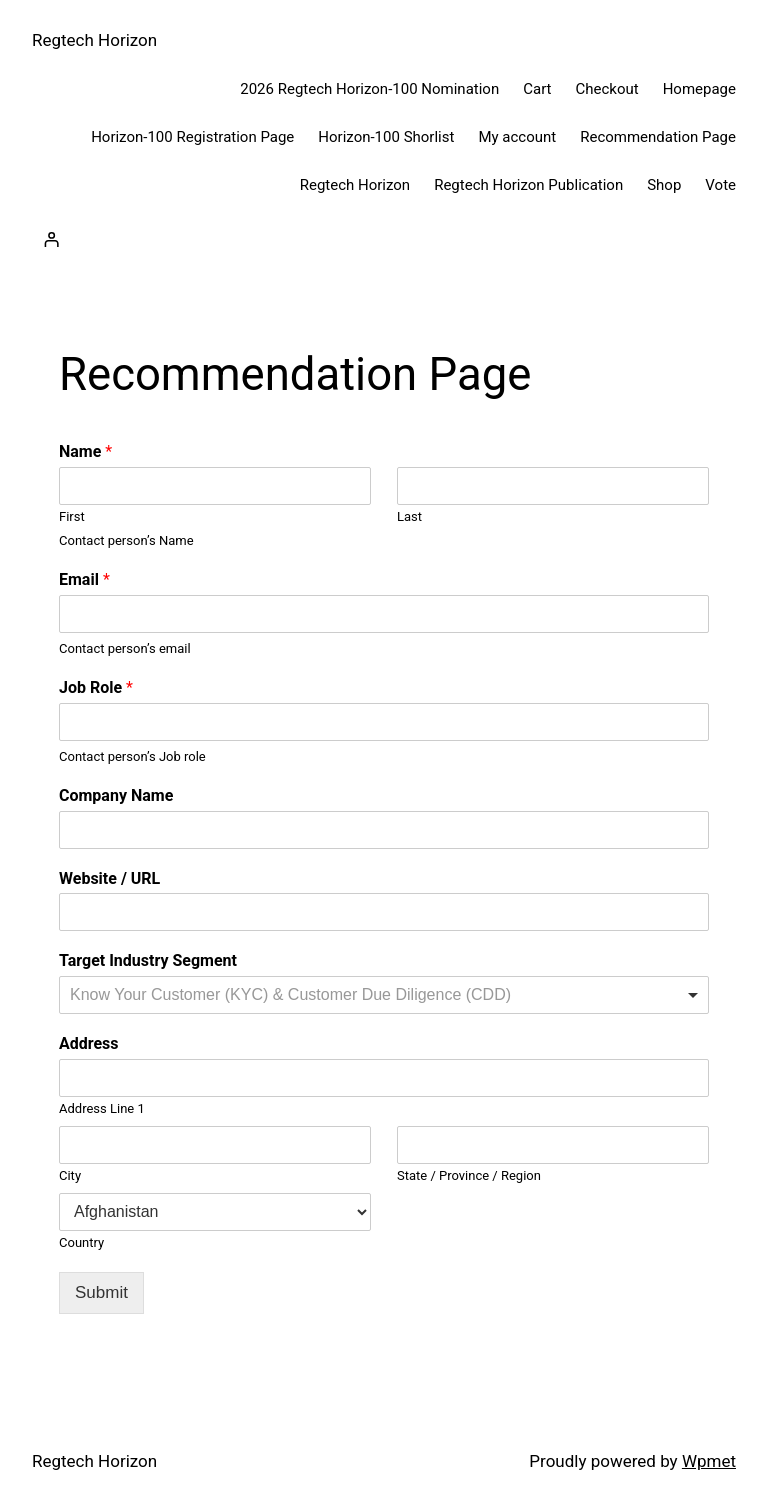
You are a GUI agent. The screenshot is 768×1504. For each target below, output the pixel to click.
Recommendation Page (658, 137)
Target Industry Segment (148, 960)
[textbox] (315, 995)
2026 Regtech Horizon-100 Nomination (369, 89)
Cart (537, 89)
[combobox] (384, 995)
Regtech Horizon (94, 40)
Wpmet (709, 1461)
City (70, 1175)
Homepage (699, 89)
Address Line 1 (102, 1108)
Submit (101, 1292)
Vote (720, 185)
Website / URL (109, 878)
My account (517, 137)
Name (85, 451)
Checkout (607, 89)
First (72, 516)
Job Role (96, 687)
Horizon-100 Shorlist (386, 137)
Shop (664, 185)
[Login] (51, 240)
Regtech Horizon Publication (528, 185)
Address (89, 1043)
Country (81, 1242)
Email (84, 579)
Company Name (116, 795)
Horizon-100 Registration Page (192, 137)
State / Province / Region (469, 1175)
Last (409, 516)
